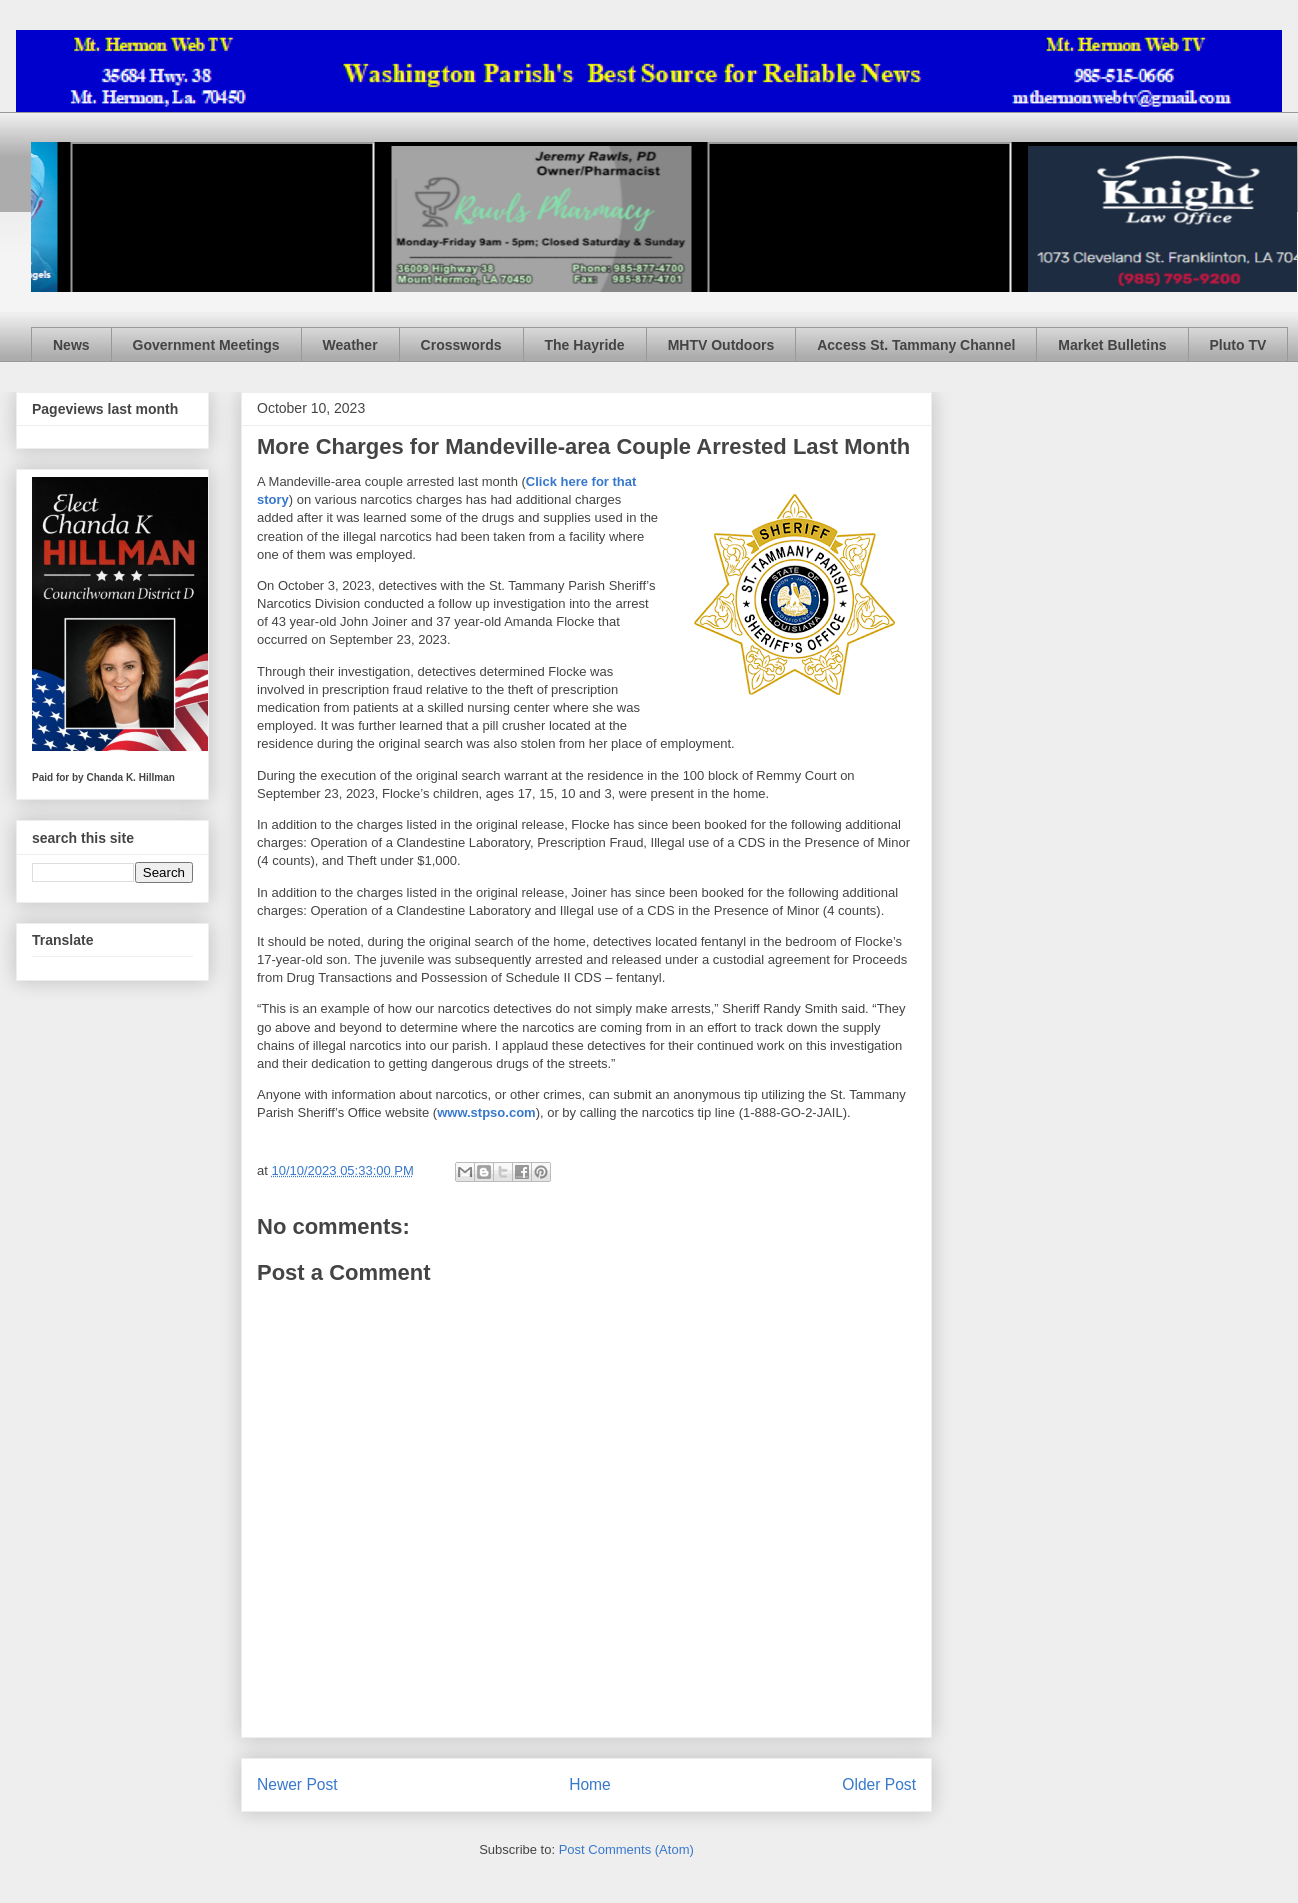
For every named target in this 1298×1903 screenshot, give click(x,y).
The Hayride (585, 345)
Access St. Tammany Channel (916, 345)
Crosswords (461, 345)
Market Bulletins (1112, 345)
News (71, 345)
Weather (350, 345)
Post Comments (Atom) (626, 1849)
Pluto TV (1238, 345)
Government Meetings (206, 345)
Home (590, 1784)
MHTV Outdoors (721, 345)
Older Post (879, 1784)
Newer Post (297, 1784)
